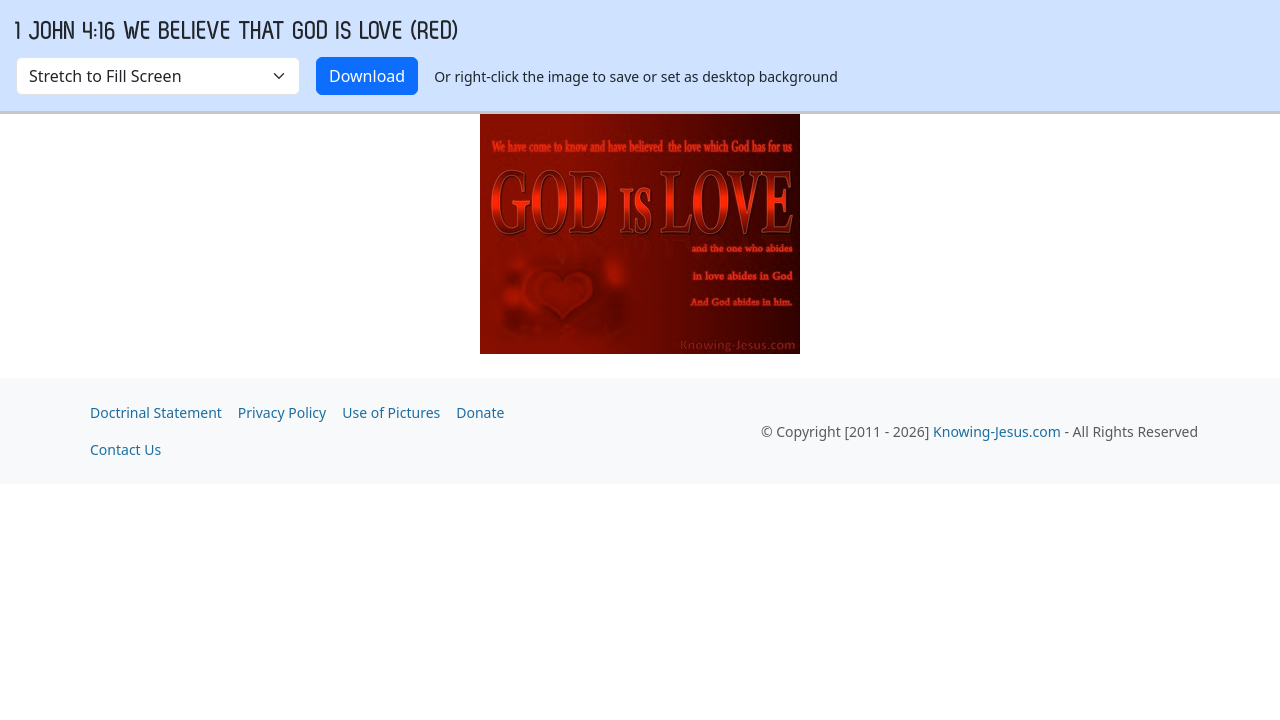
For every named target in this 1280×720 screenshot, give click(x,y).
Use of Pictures (391, 412)
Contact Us (125, 449)
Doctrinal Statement (156, 412)
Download (367, 76)
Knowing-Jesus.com (997, 431)
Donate (480, 412)
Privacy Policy (282, 412)
